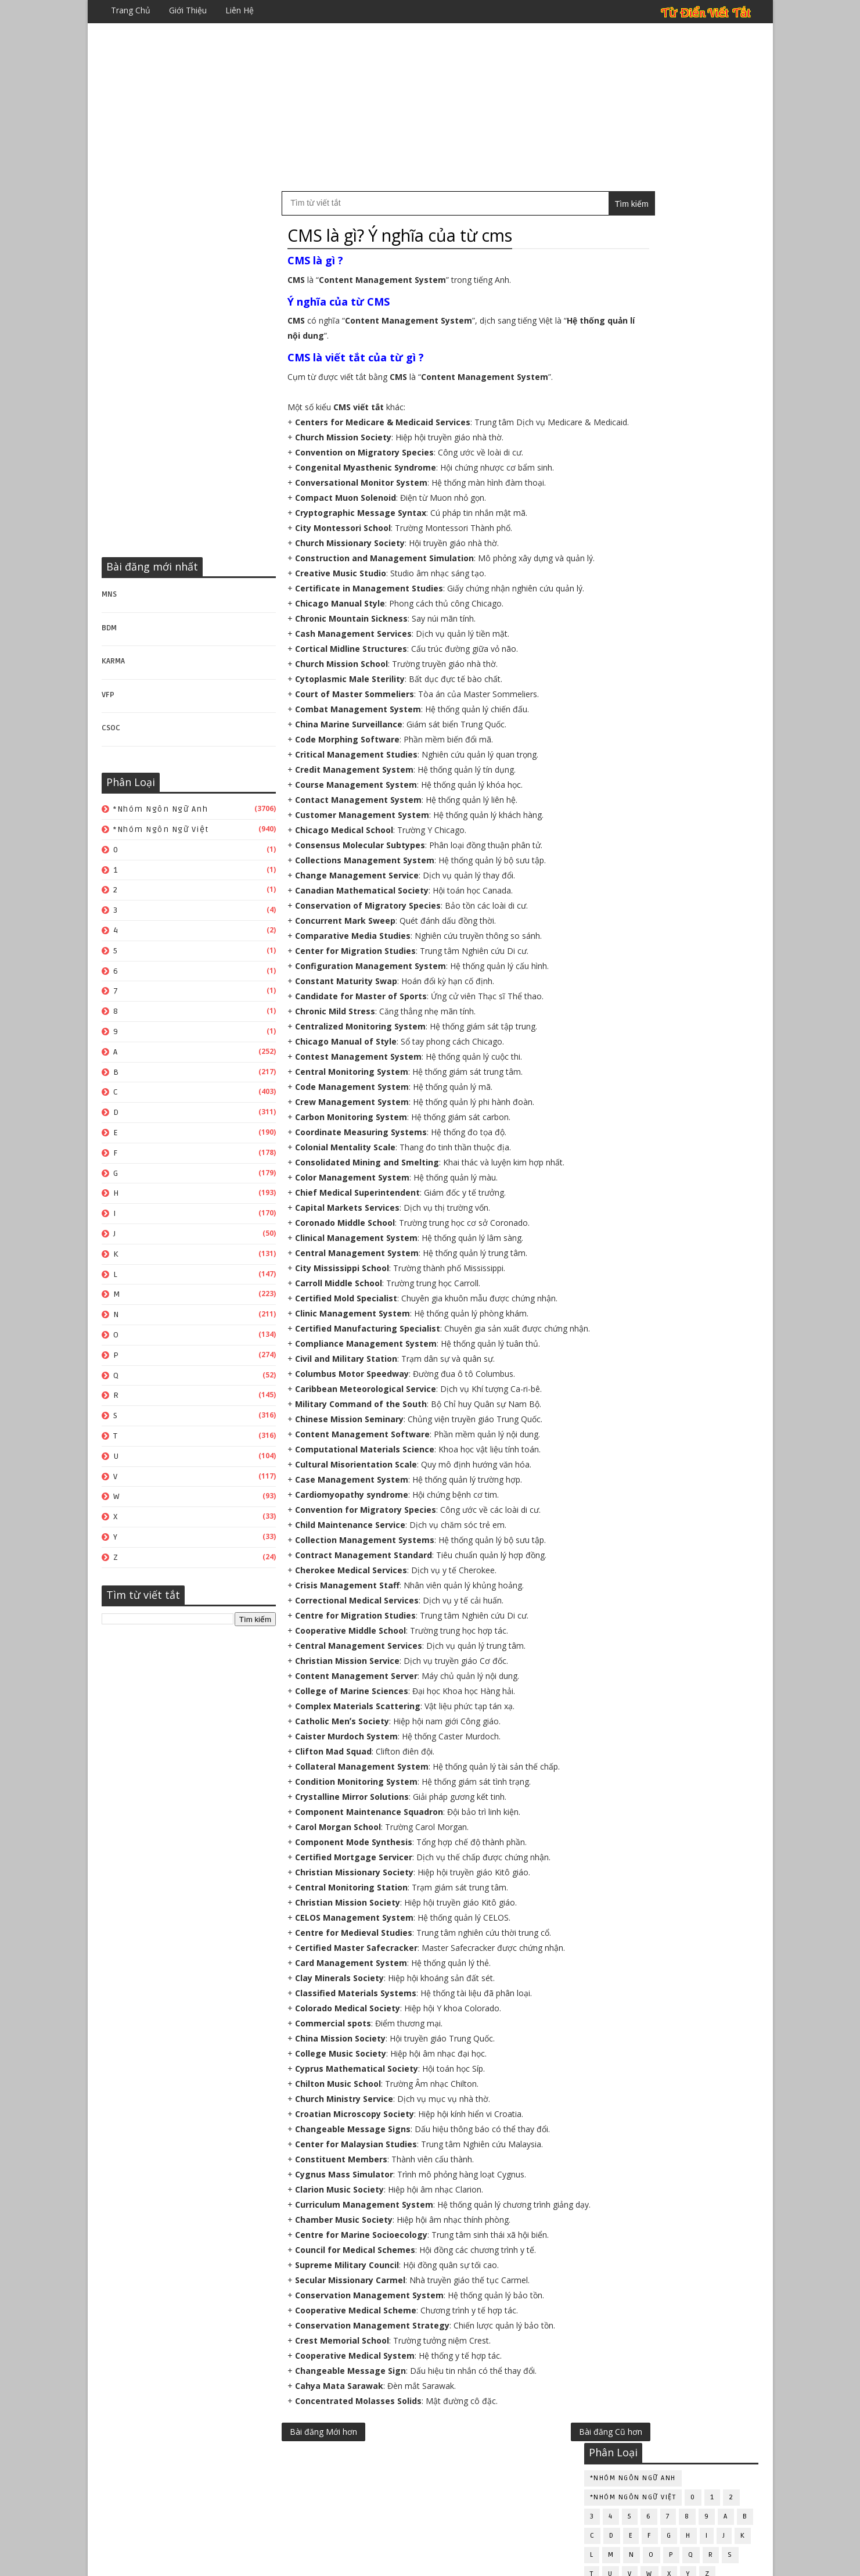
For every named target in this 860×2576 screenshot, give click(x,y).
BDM (109, 628)
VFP (108, 695)
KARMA (113, 661)
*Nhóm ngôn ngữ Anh (161, 810)
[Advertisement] (430, 107)
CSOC (111, 729)
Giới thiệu (188, 10)
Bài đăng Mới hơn (324, 2508)
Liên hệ (240, 10)
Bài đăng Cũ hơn (534, 2508)
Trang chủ (131, 10)
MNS (109, 595)
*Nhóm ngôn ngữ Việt (162, 830)
